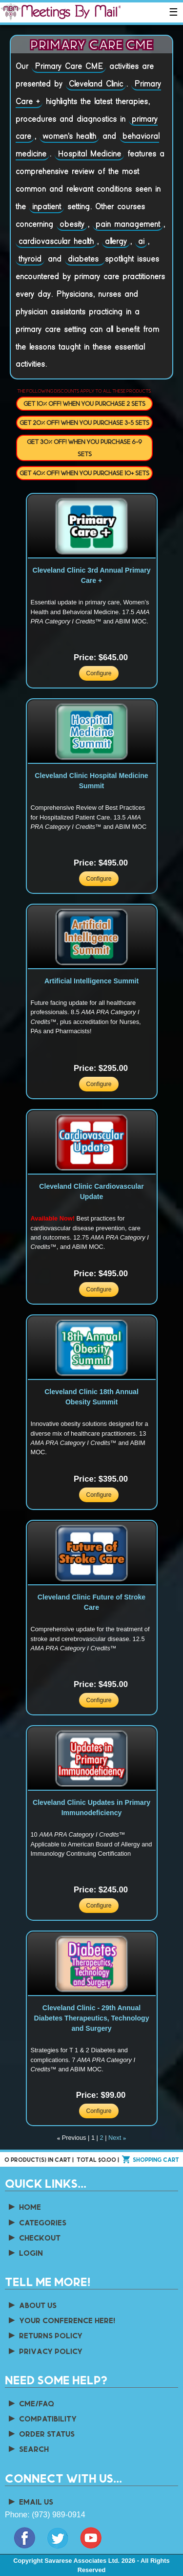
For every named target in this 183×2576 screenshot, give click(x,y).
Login (25, 2252)
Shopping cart (156, 2159)
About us (32, 2305)
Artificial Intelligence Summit (91, 981)
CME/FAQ (30, 2403)
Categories (36, 2222)
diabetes (85, 259)
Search (28, 2448)
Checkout (34, 2237)
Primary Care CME (69, 66)
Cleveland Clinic (96, 84)
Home (24, 2206)
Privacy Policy (44, 2351)
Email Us (30, 2501)
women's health (69, 136)
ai (141, 241)
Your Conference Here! (61, 2320)
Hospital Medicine (89, 154)
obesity (72, 224)
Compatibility (42, 2418)
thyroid (30, 259)
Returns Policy (44, 2335)
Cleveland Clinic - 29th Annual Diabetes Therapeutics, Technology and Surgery (91, 2018)
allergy (116, 241)
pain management (128, 224)
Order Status (41, 2433)
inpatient (46, 206)
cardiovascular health (56, 241)
